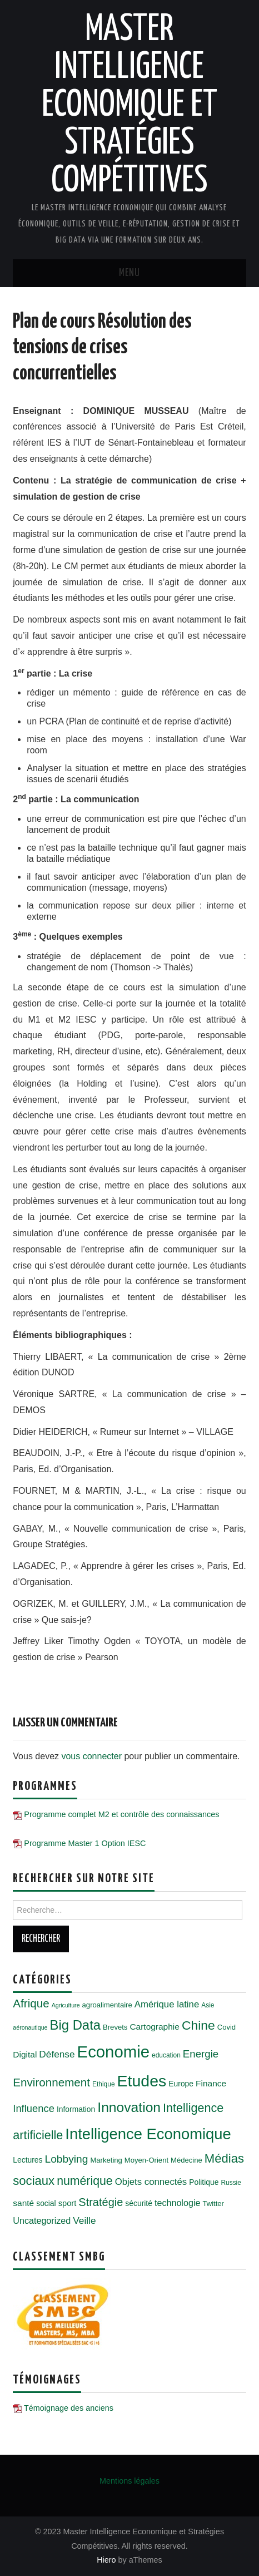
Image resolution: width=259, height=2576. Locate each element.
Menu (129, 273)
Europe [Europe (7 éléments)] (180, 2083)
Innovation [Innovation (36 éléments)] (129, 2107)
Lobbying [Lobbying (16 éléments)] (66, 2159)
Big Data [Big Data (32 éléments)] (75, 2024)
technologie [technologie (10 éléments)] (177, 2203)
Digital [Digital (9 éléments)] (25, 2054)
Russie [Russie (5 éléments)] (231, 2183)
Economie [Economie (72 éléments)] (113, 2051)
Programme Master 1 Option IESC (85, 1843)
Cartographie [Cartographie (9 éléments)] (155, 2026)
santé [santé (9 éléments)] (23, 2203)
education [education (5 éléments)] (166, 2055)
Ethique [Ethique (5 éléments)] (103, 2084)
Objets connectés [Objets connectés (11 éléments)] (151, 2182)
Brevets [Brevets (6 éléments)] (115, 2027)
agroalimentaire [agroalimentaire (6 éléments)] (107, 2005)
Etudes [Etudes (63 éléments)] (142, 2081)
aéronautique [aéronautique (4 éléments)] (30, 2027)
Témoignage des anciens (68, 2408)
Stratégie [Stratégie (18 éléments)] (100, 2202)
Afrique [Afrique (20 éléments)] (31, 2003)
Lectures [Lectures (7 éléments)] (27, 2159)
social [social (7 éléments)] (46, 2203)
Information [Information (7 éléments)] (76, 2109)
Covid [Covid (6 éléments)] (226, 2027)
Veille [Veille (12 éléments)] (84, 2220)
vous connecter (91, 1756)
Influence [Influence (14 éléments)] (33, 2108)
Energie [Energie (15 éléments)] (200, 2054)
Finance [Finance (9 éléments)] (211, 2083)
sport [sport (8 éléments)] (67, 2203)
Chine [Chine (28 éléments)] (198, 2025)
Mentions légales (129, 2480)
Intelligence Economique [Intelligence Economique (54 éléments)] (148, 2134)
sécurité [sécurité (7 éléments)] (138, 2203)
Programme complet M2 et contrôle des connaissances (121, 1814)
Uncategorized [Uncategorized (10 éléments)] (42, 2220)
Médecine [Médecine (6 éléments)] (186, 2160)
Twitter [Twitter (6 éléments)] (213, 2203)
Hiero (106, 2559)
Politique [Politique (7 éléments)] (203, 2182)
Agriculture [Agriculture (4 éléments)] (66, 2005)
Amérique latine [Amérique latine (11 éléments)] (167, 2004)
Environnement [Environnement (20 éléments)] (51, 2082)
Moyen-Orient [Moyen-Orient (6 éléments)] (146, 2160)
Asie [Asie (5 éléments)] (207, 2005)
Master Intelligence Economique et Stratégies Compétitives (129, 105)
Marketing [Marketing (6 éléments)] (106, 2160)
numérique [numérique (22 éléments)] (84, 2181)
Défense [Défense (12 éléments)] (56, 2054)
